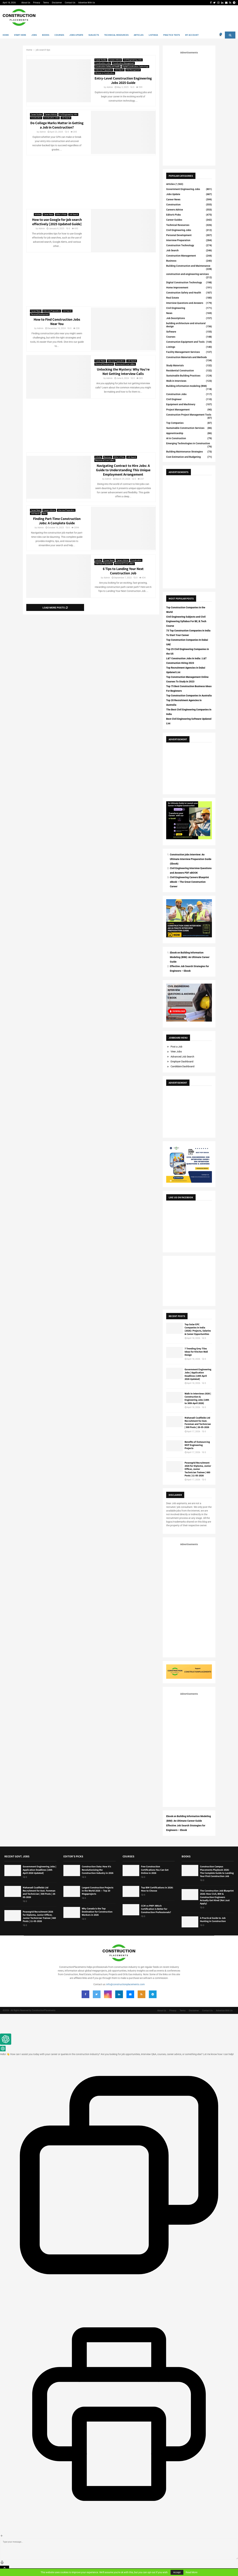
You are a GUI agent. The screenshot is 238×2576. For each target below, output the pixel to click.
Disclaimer (57, 2)
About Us (25, 2)
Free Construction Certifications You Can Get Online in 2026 (154, 1869)
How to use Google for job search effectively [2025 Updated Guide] (57, 221)
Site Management (133, 70)
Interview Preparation (103, 70)
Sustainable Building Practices (183, 375)
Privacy (36, 2)
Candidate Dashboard (182, 1066)
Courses (59, 34)
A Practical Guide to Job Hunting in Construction (213, 1919)
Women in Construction (104, 73)
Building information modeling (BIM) (186, 386)
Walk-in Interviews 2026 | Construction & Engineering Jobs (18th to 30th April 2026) (198, 1398)
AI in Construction (176, 438)
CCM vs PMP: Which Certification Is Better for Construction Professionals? (156, 1909)
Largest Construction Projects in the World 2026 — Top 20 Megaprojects (97, 1890)
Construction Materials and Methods (186, 357)
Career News (48, 214)
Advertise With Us (86, 2)
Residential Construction (180, 370)
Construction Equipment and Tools (185, 341)
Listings (153, 34)
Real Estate (172, 297)
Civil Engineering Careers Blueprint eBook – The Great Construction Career (189, 882)
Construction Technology (180, 245)
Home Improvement (177, 287)
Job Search (119, 70)
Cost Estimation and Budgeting (183, 456)
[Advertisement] (91, 264)
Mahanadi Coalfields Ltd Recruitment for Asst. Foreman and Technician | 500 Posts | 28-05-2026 (198, 1422)
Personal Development (40, 314)
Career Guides (100, 60)
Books (45, 34)
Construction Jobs (102, 63)
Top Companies (175, 422)
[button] (119, 2040)
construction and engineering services (187, 274)
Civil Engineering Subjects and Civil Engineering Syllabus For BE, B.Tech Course (186, 621)
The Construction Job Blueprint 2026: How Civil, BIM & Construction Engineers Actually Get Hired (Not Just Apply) (217, 1897)
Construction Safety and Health (107, 66)
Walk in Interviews (176, 380)
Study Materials (175, 365)
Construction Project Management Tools (188, 414)
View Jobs (176, 1051)
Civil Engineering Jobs (133, 60)
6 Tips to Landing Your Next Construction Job (123, 570)
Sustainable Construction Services (185, 428)
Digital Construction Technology (135, 66)
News (44, 513)
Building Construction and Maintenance (188, 265)
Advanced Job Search (182, 1056)
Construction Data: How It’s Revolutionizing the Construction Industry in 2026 (97, 1869)
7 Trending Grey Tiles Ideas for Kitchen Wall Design (196, 1351)
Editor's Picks (61, 214)
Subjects (93, 34)
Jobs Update (76, 34)
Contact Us (70, 2)
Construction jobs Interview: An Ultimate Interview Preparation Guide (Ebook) (190, 859)
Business (107, 457)
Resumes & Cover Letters (125, 364)
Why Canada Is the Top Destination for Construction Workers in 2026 (97, 1911)
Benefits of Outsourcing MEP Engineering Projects (197, 1445)
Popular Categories (181, 175)
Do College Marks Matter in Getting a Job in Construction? (57, 125)
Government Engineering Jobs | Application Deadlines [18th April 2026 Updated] (198, 1374)
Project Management (178, 409)
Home (6, 34)
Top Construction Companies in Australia (189, 695)
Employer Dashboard (182, 1061)
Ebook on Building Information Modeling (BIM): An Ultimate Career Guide (189, 957)
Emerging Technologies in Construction (188, 443)
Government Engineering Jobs (183, 189)
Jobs (34, 34)
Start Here (20, 34)
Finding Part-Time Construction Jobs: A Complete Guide (57, 520)
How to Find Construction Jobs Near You (57, 321)
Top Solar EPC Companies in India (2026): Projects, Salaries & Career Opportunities (198, 1329)
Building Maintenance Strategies (184, 451)
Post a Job (176, 1046)
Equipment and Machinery (180, 404)
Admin (110, 87)
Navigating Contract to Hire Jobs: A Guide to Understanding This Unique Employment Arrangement (123, 470)
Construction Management (123, 63)
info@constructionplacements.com (125, 1984)
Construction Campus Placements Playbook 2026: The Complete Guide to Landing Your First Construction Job (217, 1871)
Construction (36, 118)
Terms (46, 2)
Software (171, 331)
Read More (191, 2572)
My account (192, 34)
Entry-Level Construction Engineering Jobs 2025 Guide (123, 80)
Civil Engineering (175, 308)
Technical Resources (116, 34)
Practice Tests (171, 34)
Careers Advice (115, 60)
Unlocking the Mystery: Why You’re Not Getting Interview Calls (123, 371)
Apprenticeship (174, 433)
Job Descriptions (175, 318)
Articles (138, 34)
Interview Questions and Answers (184, 303)
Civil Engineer (174, 399)
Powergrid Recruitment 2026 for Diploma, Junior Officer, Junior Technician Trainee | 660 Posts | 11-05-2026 (198, 1469)
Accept (177, 2572)
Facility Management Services (183, 352)
